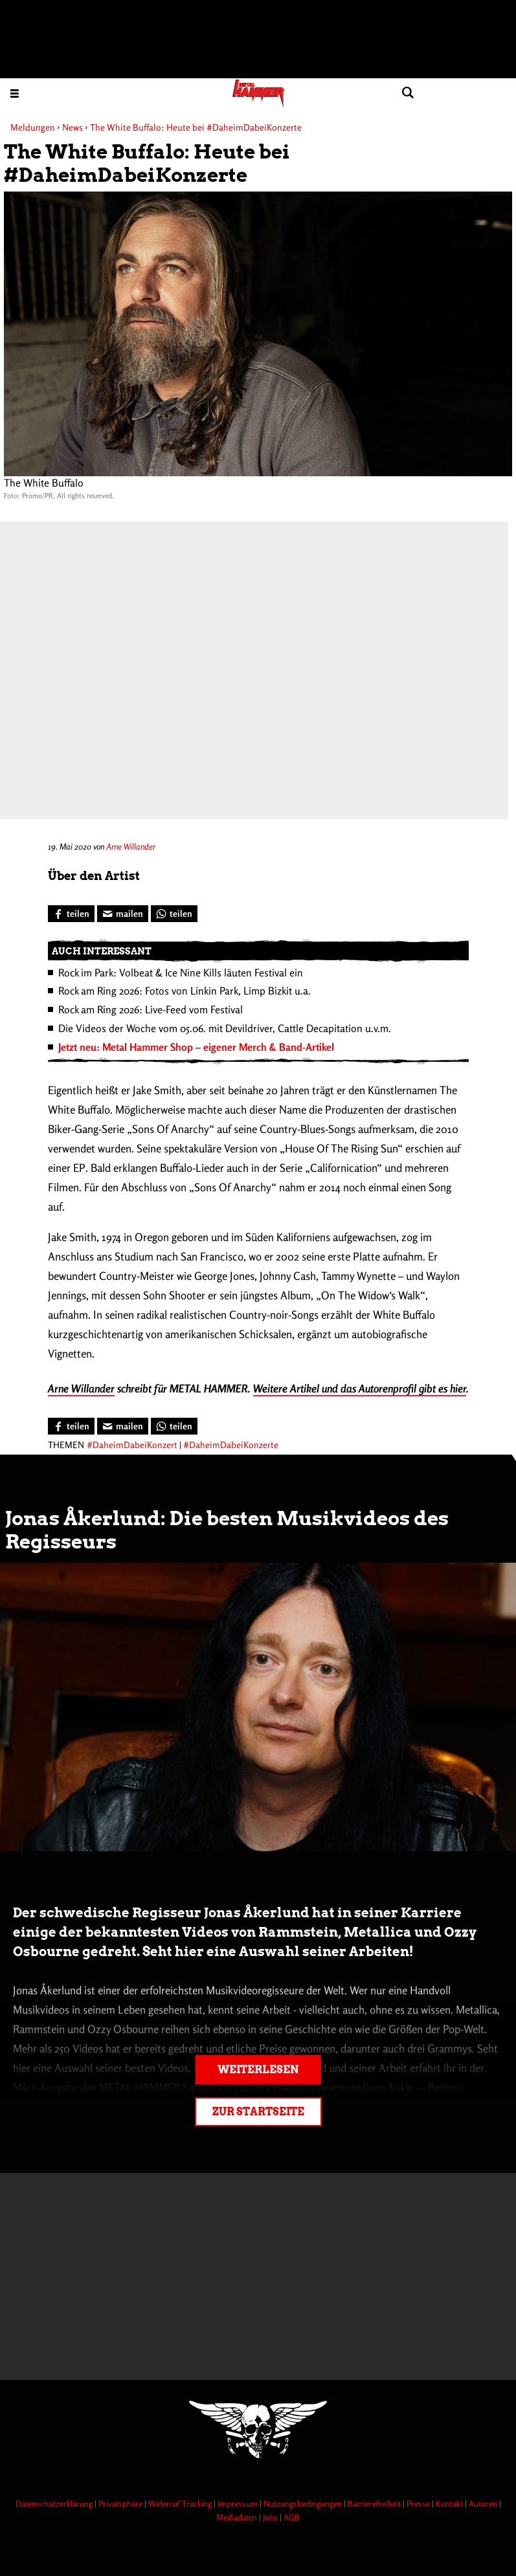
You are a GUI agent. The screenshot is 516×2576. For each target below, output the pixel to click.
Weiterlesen (258, 2070)
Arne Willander (130, 846)
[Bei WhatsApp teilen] (174, 913)
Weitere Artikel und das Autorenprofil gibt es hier (359, 1388)
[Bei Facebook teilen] (71, 913)
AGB (292, 2517)
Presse (419, 2503)
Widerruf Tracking (181, 2503)
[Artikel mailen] (122, 913)
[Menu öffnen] (14, 92)
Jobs (271, 2517)
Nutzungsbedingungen (304, 2503)
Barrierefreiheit (375, 2503)
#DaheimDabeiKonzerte (230, 1444)
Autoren (484, 2503)
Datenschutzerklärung (55, 2503)
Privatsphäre (121, 2503)
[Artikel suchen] (407, 92)
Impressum (239, 2503)
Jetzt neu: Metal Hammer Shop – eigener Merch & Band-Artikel (196, 1046)
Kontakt (450, 2503)
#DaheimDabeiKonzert (132, 1444)
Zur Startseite (258, 2112)
